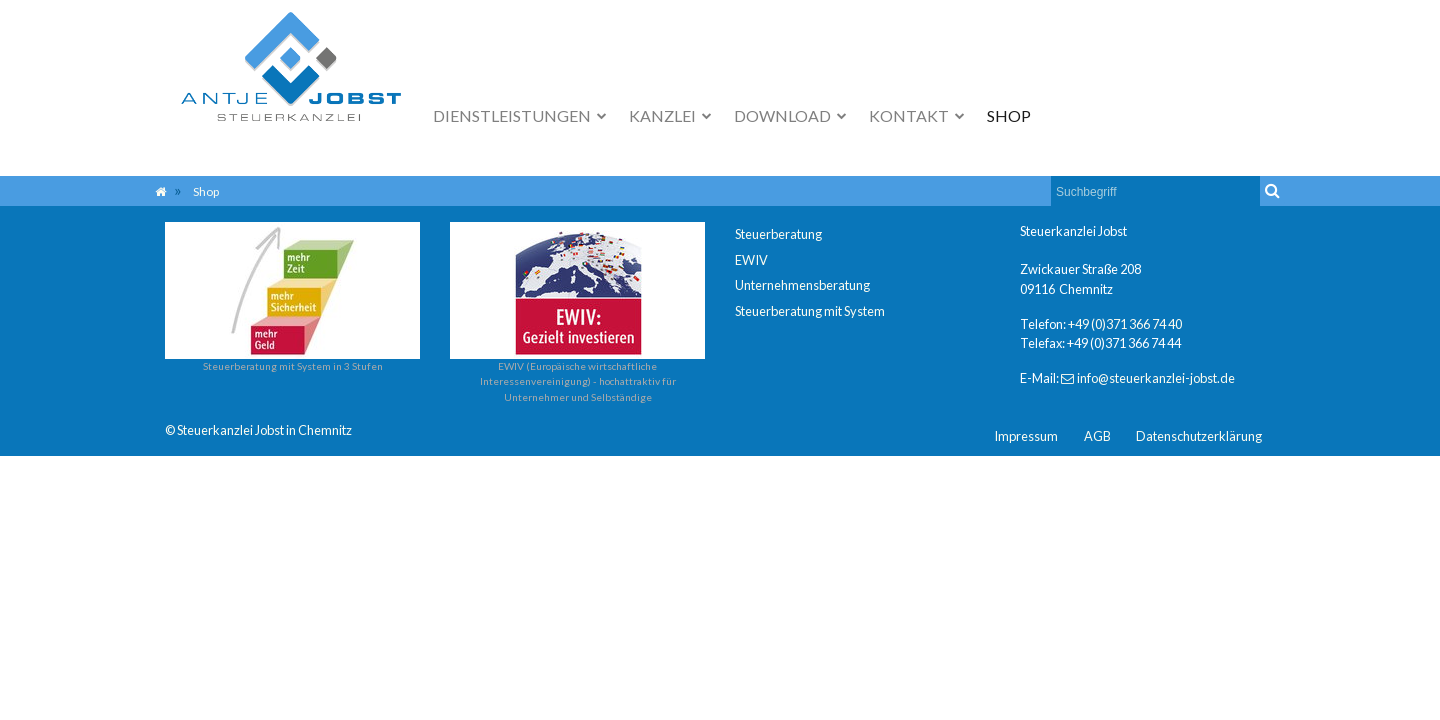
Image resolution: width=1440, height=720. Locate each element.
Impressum (1026, 436)
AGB (1097, 436)
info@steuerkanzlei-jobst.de (1156, 378)
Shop (1009, 115)
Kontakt (910, 115)
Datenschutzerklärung (1199, 436)
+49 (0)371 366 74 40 (1125, 324)
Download (784, 115)
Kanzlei (664, 115)
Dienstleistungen (513, 115)
